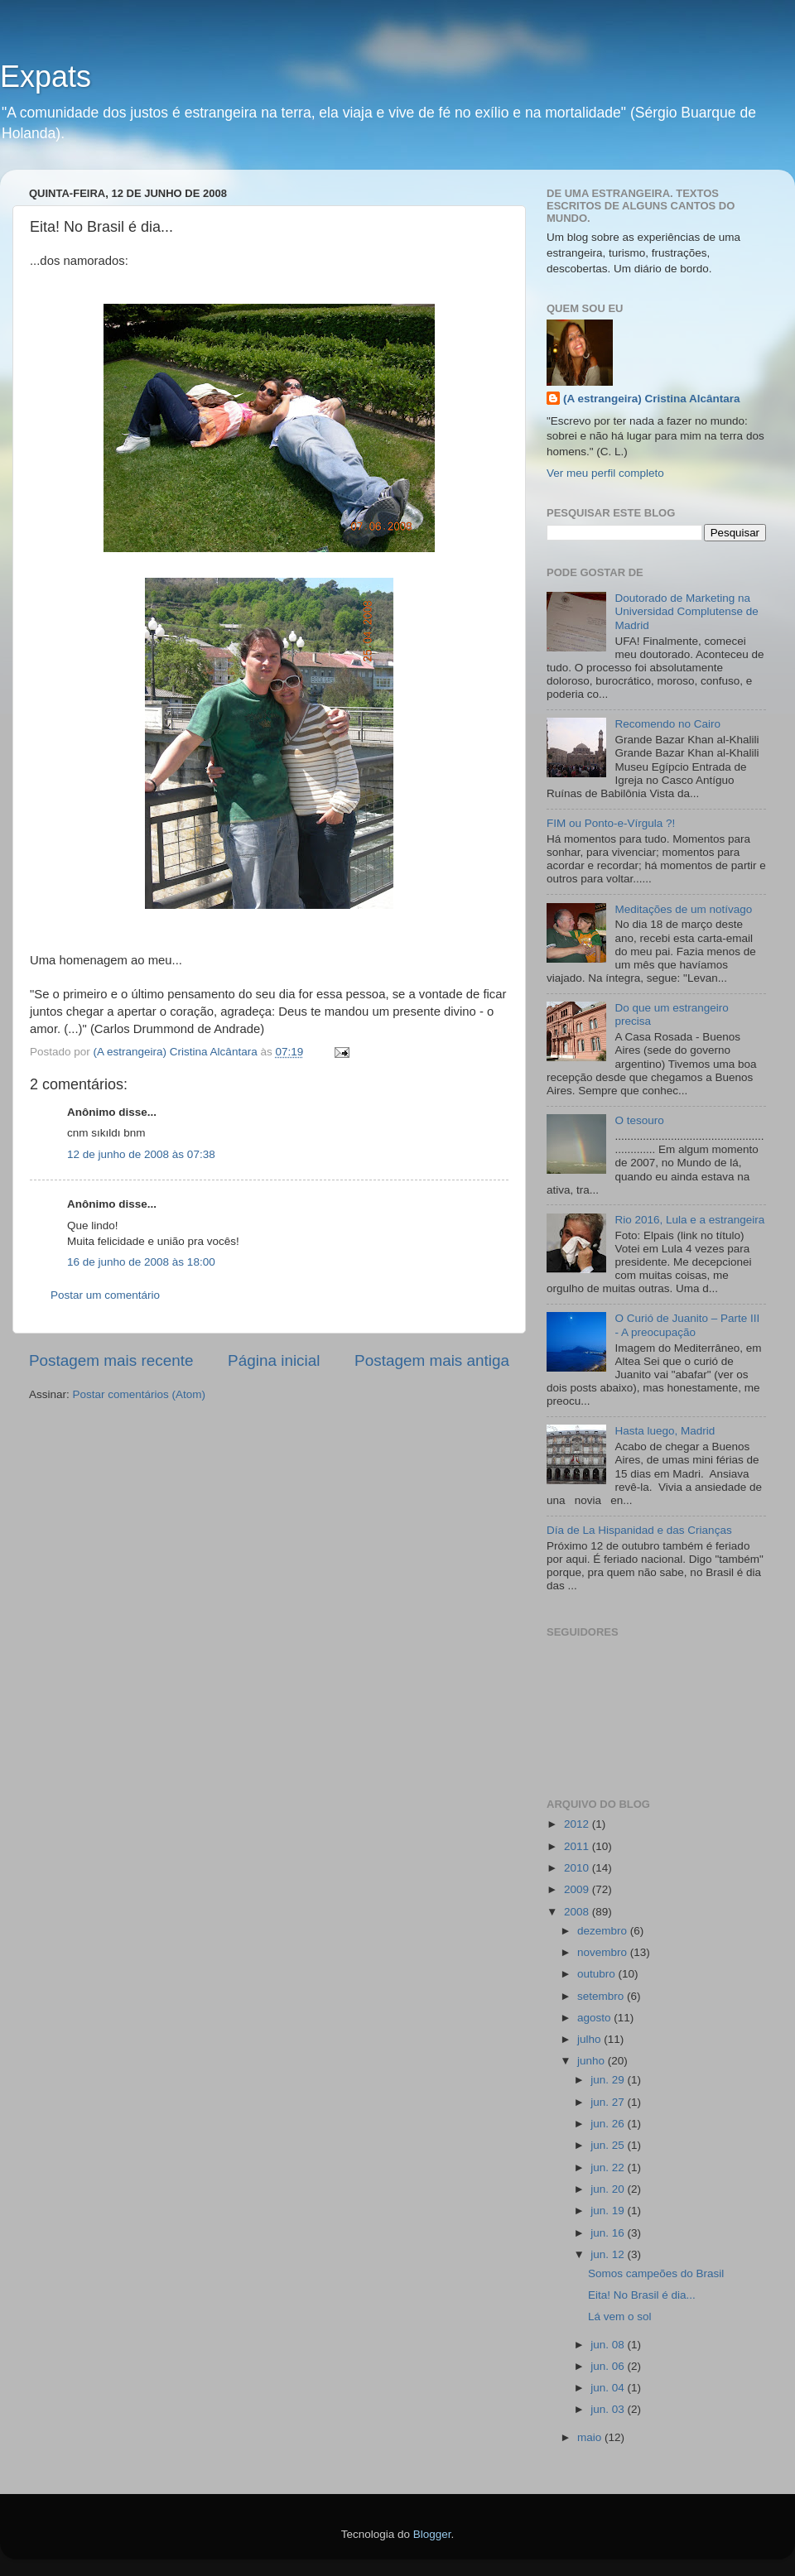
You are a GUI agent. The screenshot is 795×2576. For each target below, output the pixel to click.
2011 (578, 1846)
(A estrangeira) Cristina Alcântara (651, 398)
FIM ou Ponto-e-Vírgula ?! (611, 823)
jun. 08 (608, 2344)
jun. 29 (608, 2080)
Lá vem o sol (620, 2316)
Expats (45, 77)
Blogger (432, 2534)
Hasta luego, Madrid (664, 1431)
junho (592, 2061)
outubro (598, 1974)
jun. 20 (608, 2189)
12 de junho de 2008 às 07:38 (141, 1154)
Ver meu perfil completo (605, 473)
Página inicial (274, 1360)
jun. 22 (608, 2167)
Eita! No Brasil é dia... (642, 2295)
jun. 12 (608, 2254)
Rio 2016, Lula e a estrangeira (689, 1220)
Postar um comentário (105, 1295)
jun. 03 (608, 2409)
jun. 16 (608, 2233)
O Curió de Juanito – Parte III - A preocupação (686, 1325)
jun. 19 (608, 2210)
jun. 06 (608, 2366)
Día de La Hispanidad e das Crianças (639, 1530)
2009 (578, 1889)
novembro (603, 1952)
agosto (595, 2017)
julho (590, 2039)
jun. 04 (608, 2387)
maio (591, 2437)
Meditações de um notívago (683, 909)
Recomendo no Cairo (667, 724)
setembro (602, 1996)
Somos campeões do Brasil (656, 2273)
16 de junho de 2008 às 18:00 (141, 1262)
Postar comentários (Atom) (139, 1394)
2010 (578, 1868)
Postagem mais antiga (431, 1360)
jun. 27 (608, 2102)
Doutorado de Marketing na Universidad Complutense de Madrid (686, 611)
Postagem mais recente (111, 1360)
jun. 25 (608, 2145)
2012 (578, 1824)
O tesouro (638, 1120)
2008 (578, 1912)
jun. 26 (608, 2123)
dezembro (603, 1931)
